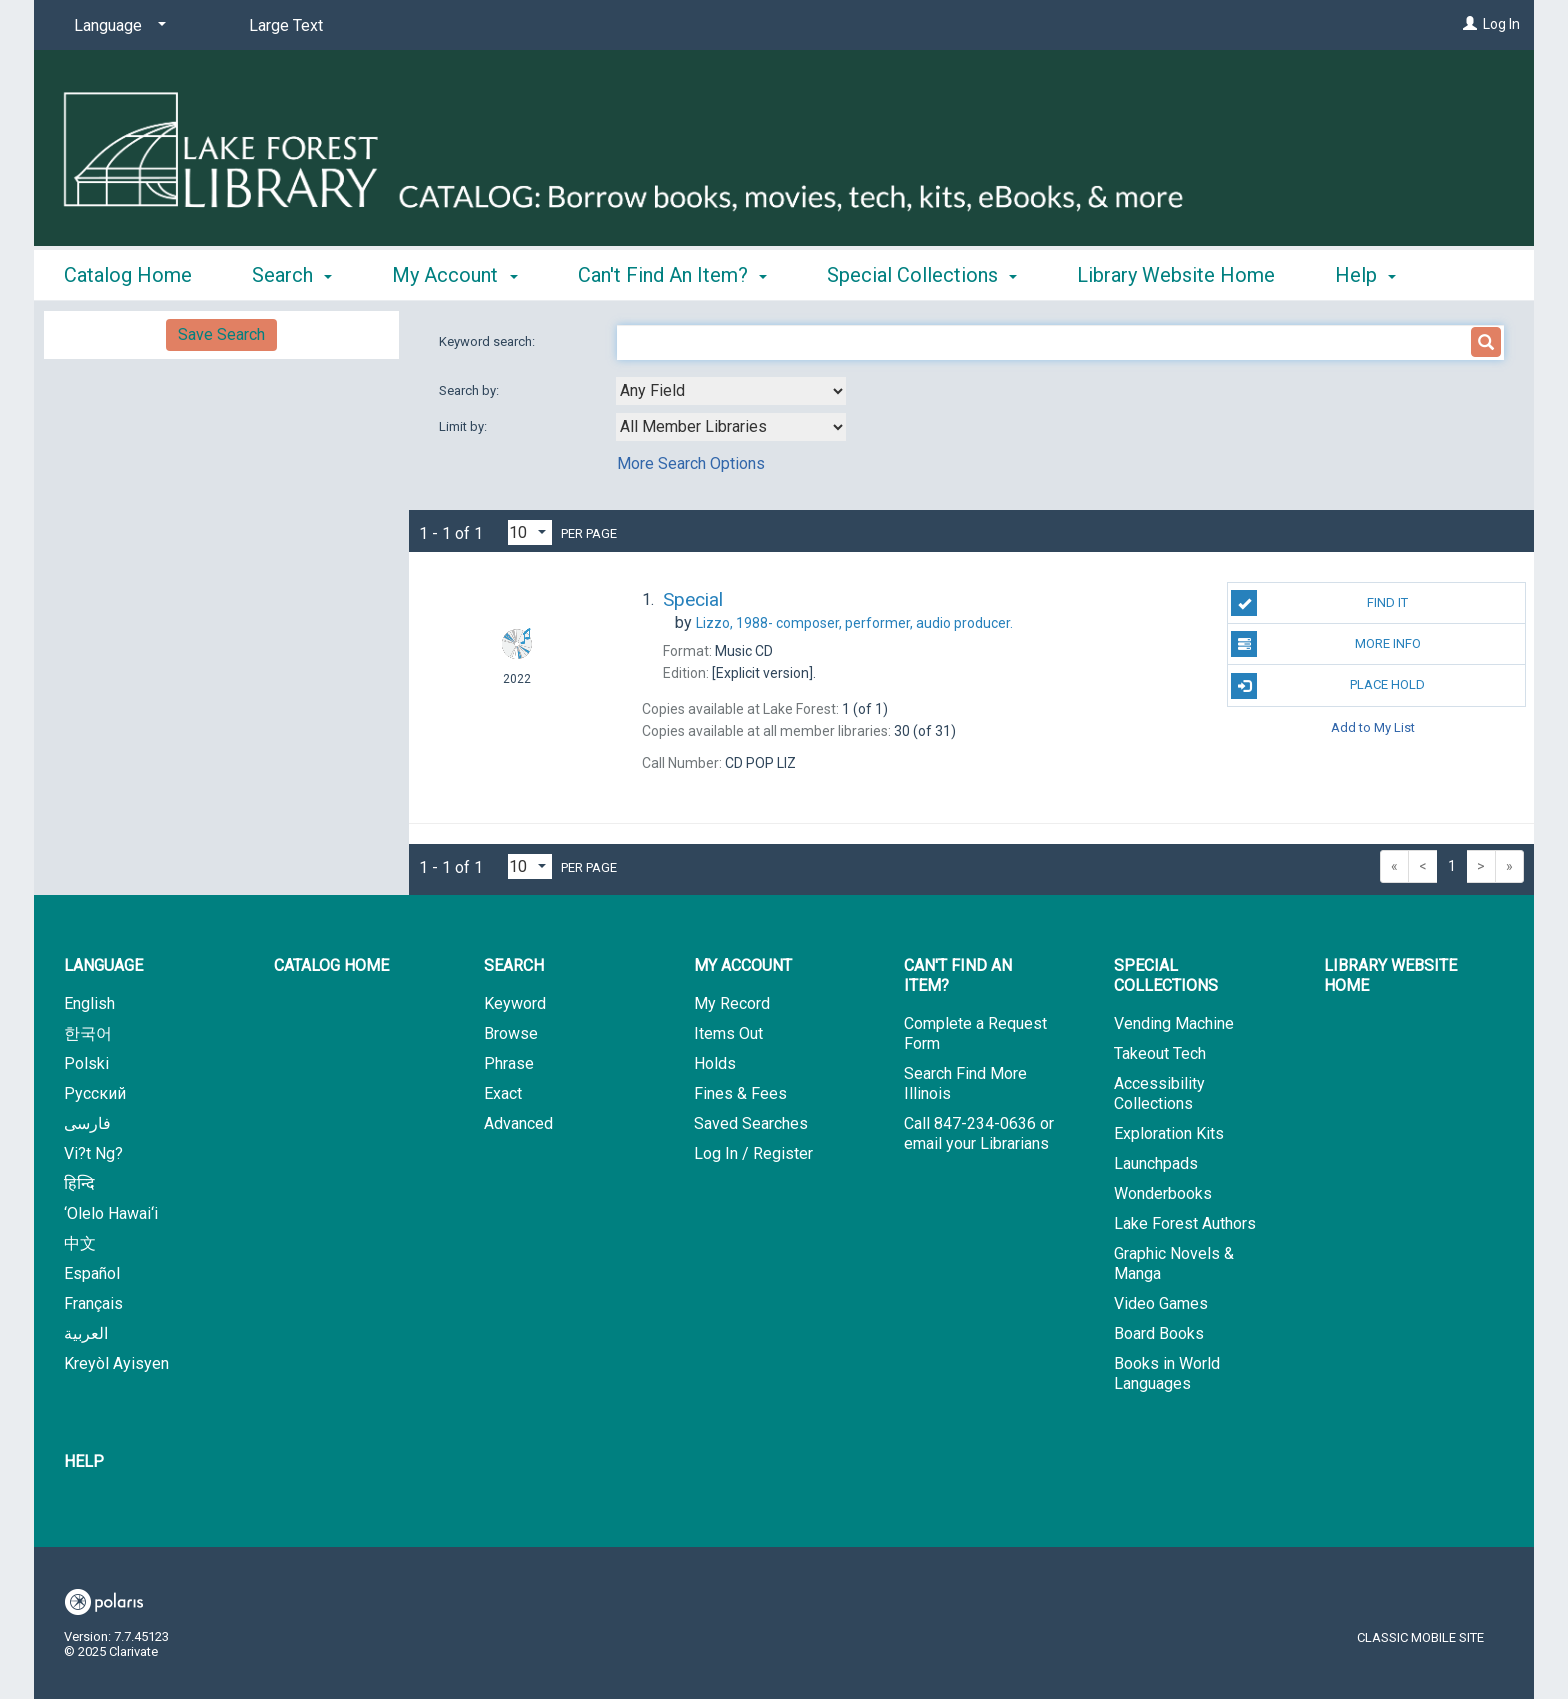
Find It (1319, 603)
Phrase (509, 1063)
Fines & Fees (740, 1093)
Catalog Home (128, 272)
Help (84, 1461)
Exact (503, 1093)
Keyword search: (488, 341)
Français (93, 1303)
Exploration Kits (1169, 1133)
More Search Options (691, 463)
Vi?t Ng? (93, 1153)
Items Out (728, 1033)
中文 (80, 1243)
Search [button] (292, 272)
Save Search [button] (221, 334)
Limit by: (464, 426)
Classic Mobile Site (1420, 1637)
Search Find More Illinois (965, 1083)
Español (92, 1273)
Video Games (1161, 1303)
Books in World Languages (1167, 1373)
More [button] (1374, 275)
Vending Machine (1174, 1023)
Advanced (518, 1123)
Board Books (1159, 1333)
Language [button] (103, 965)
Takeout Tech (1160, 1053)
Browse (511, 1033)
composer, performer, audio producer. (854, 623)
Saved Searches (751, 1123)
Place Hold (1328, 686)
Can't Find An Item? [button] (672, 272)
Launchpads (1156, 1163)
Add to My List (1373, 727)
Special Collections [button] (922, 272)
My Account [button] (454, 272)
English (89, 1003)
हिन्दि (79, 1183)
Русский (95, 1093)
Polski (86, 1063)
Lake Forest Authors (1185, 1223)
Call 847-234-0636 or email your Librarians (979, 1133)
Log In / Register (753, 1153)
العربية (86, 1333)
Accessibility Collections (1159, 1093)
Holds (715, 1063)
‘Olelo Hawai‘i (111, 1213)
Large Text (286, 25)
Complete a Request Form (975, 1033)
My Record (732, 1003)
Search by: (470, 390)
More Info (1325, 644)
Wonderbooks (1163, 1193)
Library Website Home (1176, 272)
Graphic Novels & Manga (1174, 1263)
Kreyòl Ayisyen (116, 1363)
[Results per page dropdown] (530, 532)
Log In (1501, 24)
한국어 (88, 1033)
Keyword (515, 1003)
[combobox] (731, 391)
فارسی (87, 1123)
